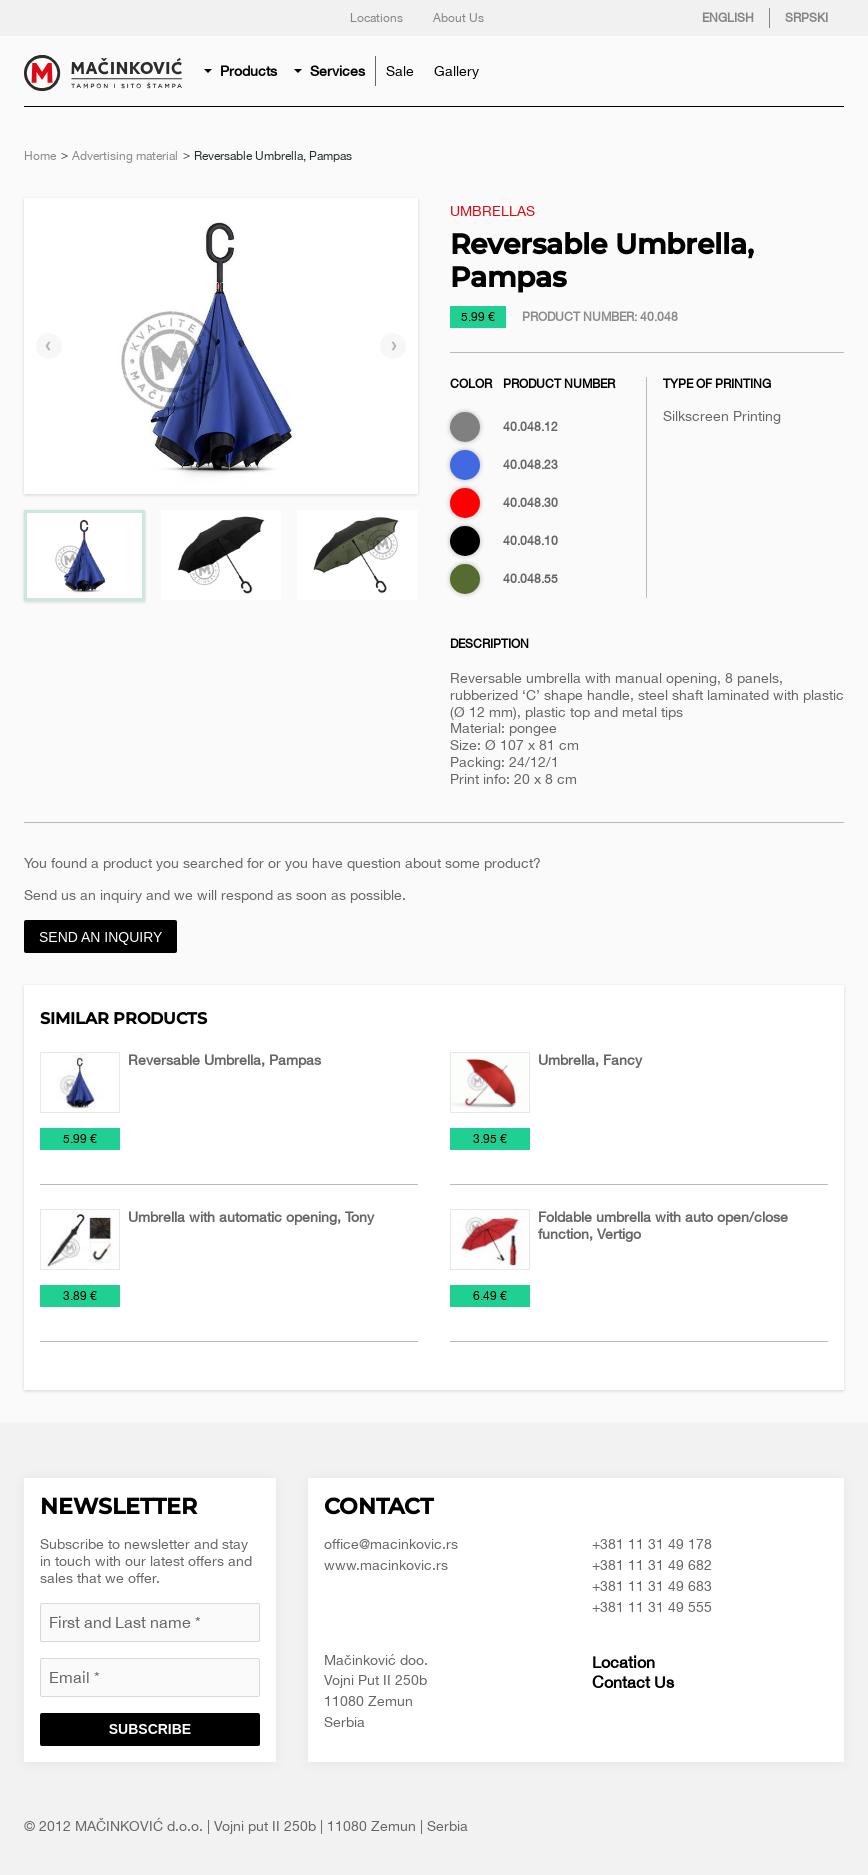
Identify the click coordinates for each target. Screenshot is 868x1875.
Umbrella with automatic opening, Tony (251, 1217)
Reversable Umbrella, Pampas (224, 1060)
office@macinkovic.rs (391, 1544)
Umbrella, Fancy (590, 1060)
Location (623, 1662)
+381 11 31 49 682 (652, 1565)
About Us (458, 18)
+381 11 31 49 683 (652, 1586)
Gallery (456, 71)
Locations (376, 18)
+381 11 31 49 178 (652, 1544)
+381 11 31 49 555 (652, 1607)
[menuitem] (242, 71)
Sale (400, 71)
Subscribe (150, 1729)
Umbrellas (492, 211)
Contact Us (633, 1682)
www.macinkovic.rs (386, 1565)
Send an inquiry (100, 937)
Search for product (824, 71)
